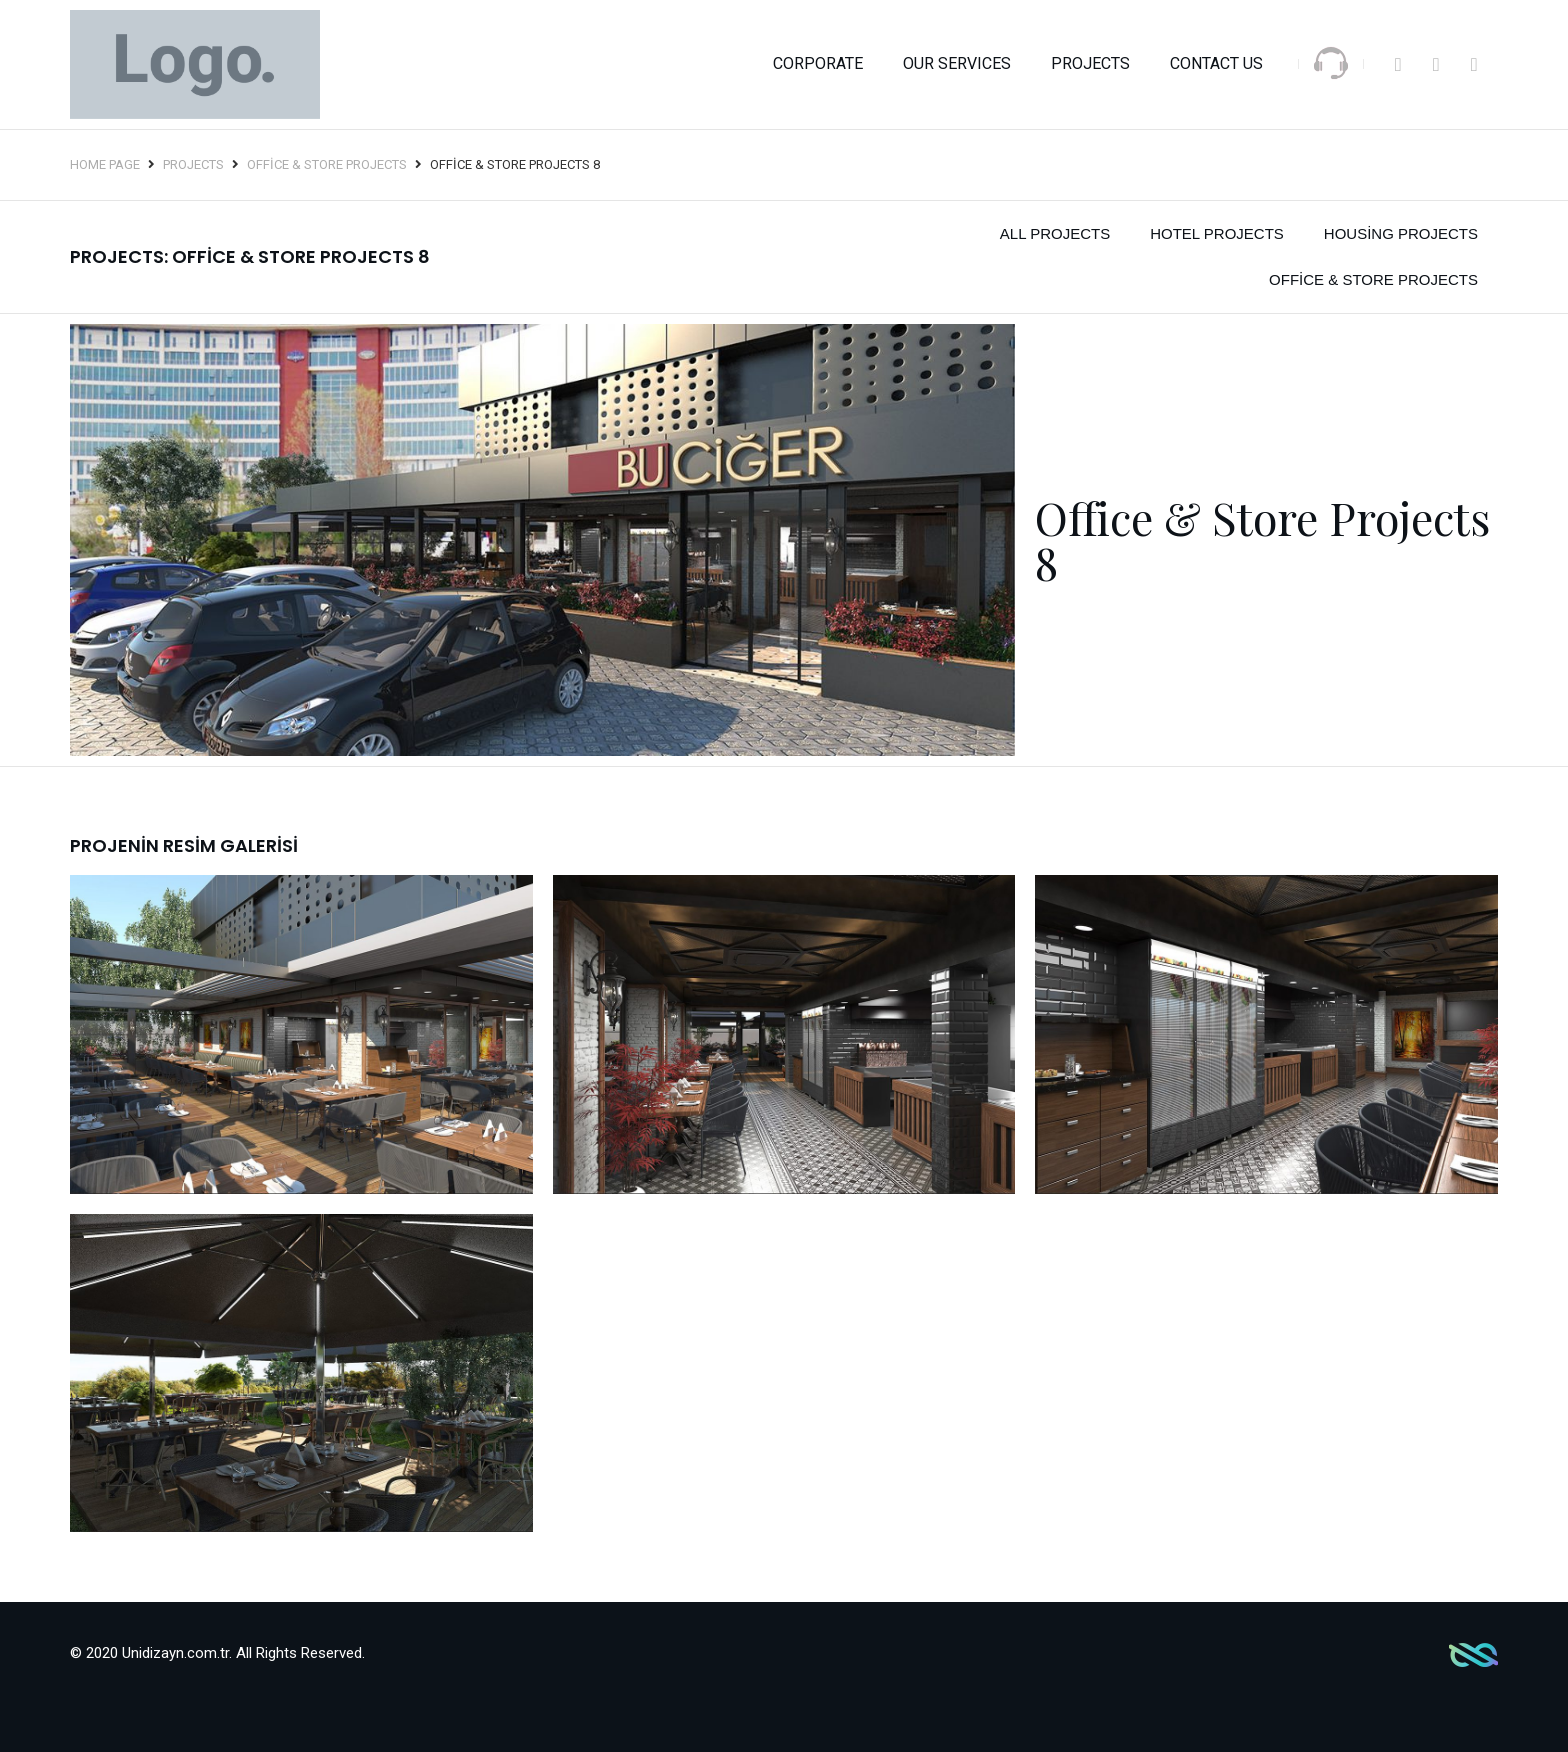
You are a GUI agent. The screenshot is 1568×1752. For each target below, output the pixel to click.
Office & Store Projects (327, 164)
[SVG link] (1331, 63)
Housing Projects (1401, 233)
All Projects (1055, 233)
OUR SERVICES (957, 63)
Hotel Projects (1217, 233)
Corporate (818, 63)
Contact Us (1216, 63)
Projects (1090, 63)
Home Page (105, 164)
